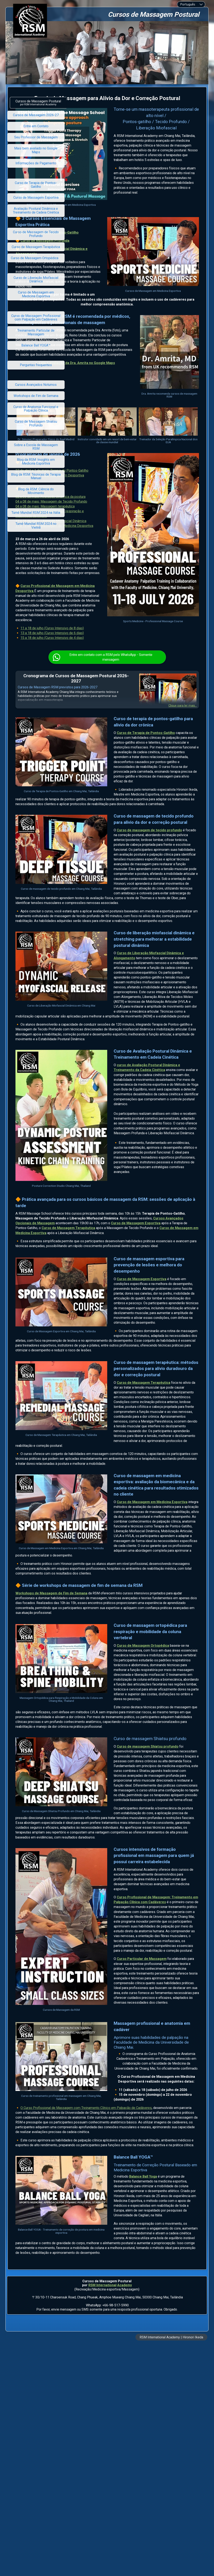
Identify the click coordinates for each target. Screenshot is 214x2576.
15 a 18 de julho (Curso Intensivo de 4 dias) (111, 657)
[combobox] (191, 4)
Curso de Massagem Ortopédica (170, 1800)
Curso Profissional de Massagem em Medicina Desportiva (125, 619)
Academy (124, 2516)
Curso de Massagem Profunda (103, 250)
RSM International (102, 2516)
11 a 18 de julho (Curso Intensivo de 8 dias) (111, 647)
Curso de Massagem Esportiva (169, 1377)
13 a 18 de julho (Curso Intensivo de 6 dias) (111, 652)
